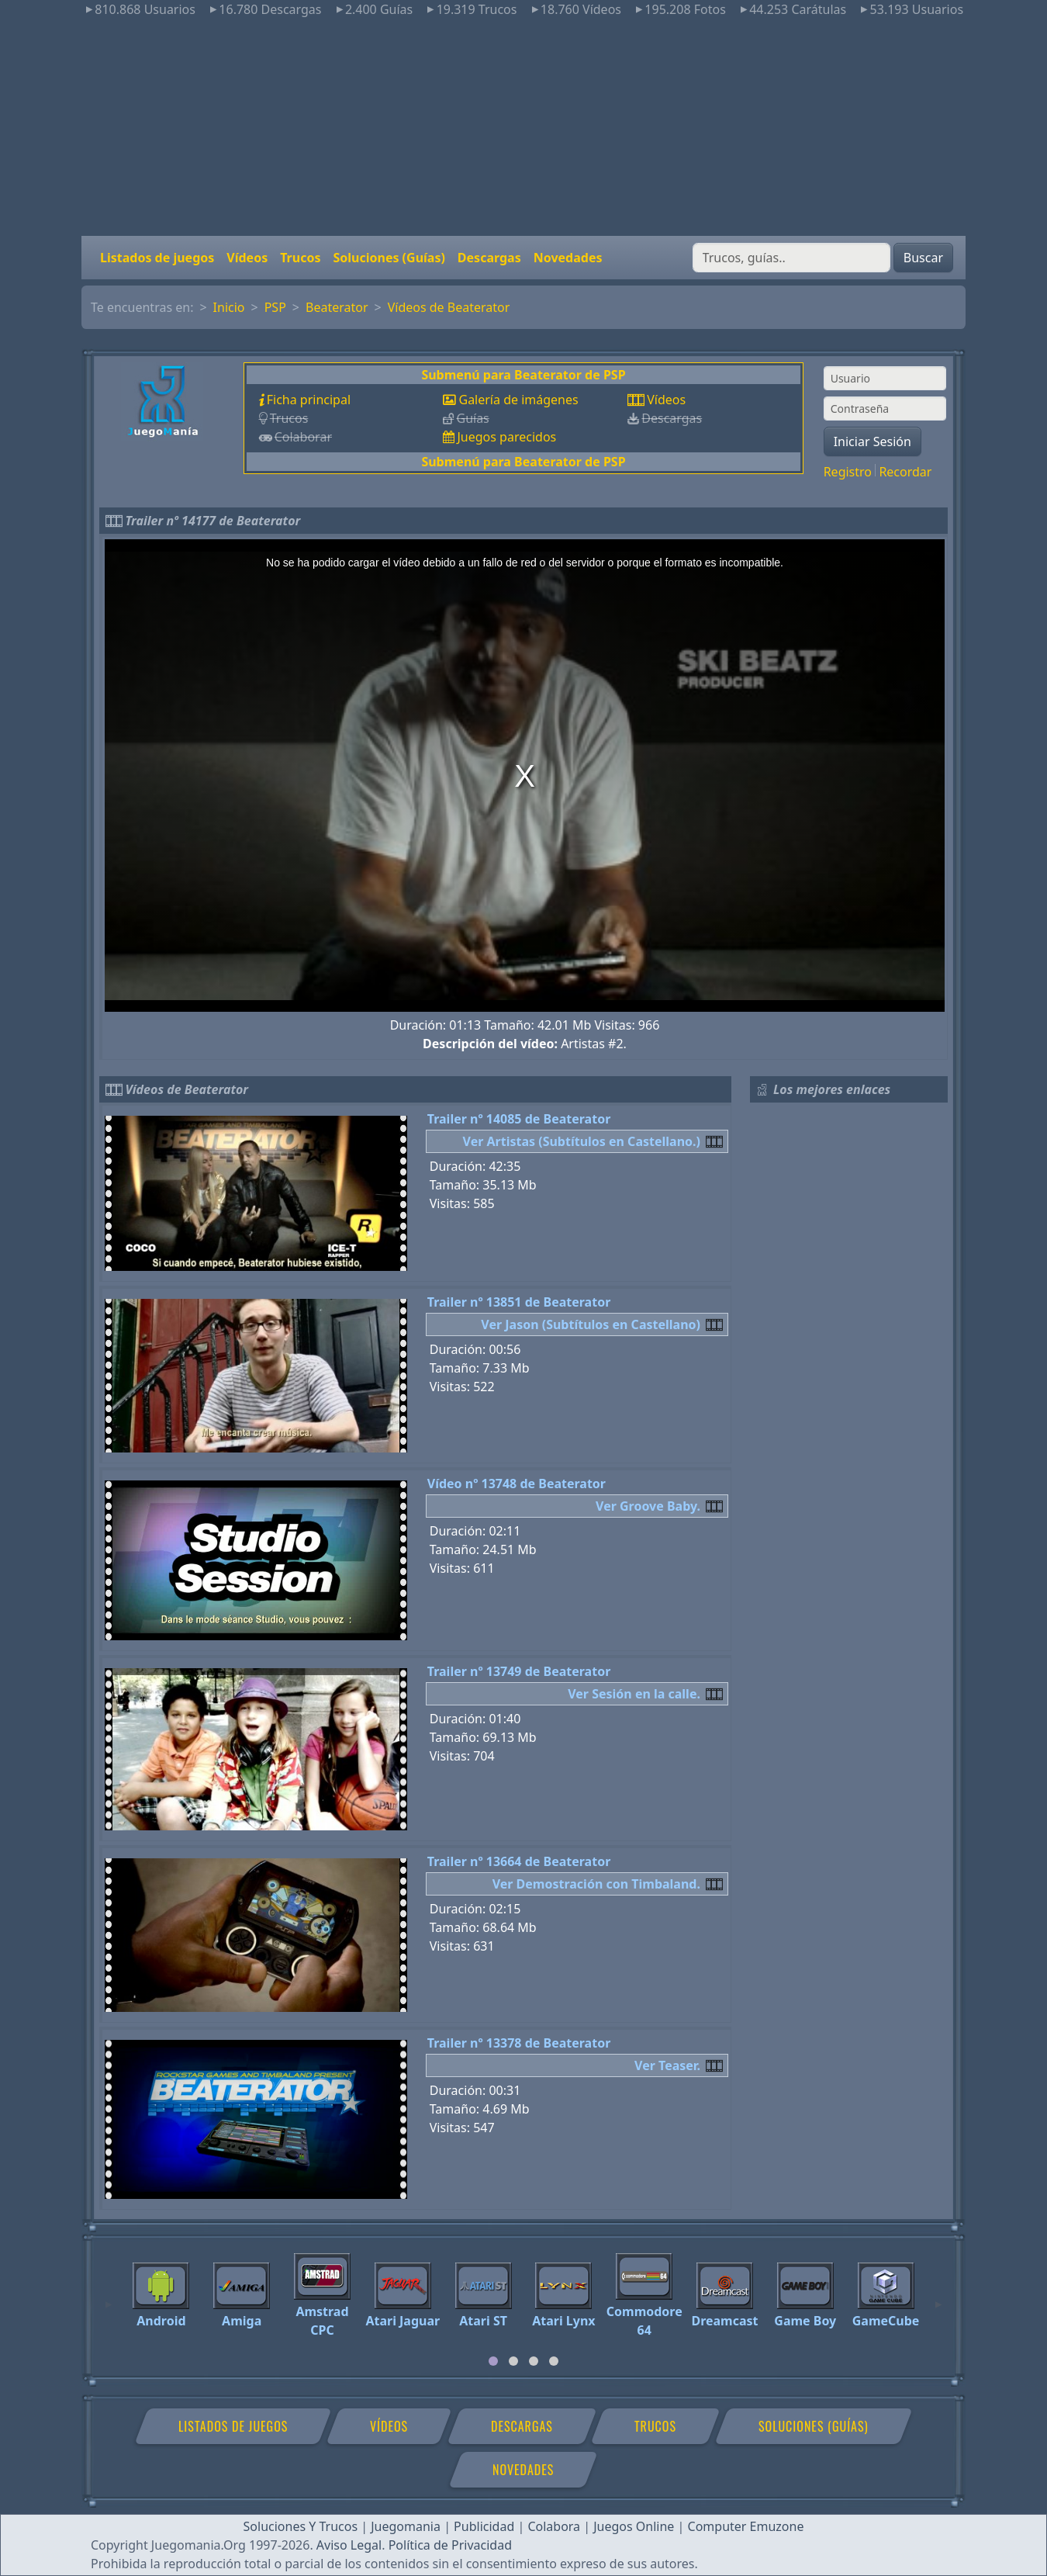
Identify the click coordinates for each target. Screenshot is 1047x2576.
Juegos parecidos (506, 436)
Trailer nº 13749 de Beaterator (519, 1671)
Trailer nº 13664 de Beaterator (519, 1861)
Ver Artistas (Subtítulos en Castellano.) (581, 1141)
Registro (848, 471)
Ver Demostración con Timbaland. (596, 1883)
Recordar (905, 471)
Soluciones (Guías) (388, 257)
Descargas (489, 257)
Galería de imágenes (518, 399)
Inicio (229, 307)
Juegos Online (633, 2526)
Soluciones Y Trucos (301, 2526)
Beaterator (337, 307)
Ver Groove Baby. (648, 1506)
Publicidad (484, 2526)
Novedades (568, 257)
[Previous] (108, 2297)
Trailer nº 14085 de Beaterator (519, 1118)
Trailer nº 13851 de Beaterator (519, 1302)
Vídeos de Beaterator (449, 307)
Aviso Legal (349, 2544)
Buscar (923, 257)
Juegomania (406, 2526)
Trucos (300, 257)
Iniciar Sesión (872, 441)
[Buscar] (791, 257)
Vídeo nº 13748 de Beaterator (516, 1483)
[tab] (493, 2361)
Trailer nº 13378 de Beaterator (519, 2042)
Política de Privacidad (450, 2544)
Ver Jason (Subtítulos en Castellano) (590, 1324)
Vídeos (247, 257)
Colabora (553, 2526)
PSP (275, 307)
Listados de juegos (157, 257)
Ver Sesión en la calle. (634, 1693)
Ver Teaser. (667, 2065)
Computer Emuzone (746, 2526)
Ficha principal (309, 399)
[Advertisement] (523, 127)
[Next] (938, 2297)
